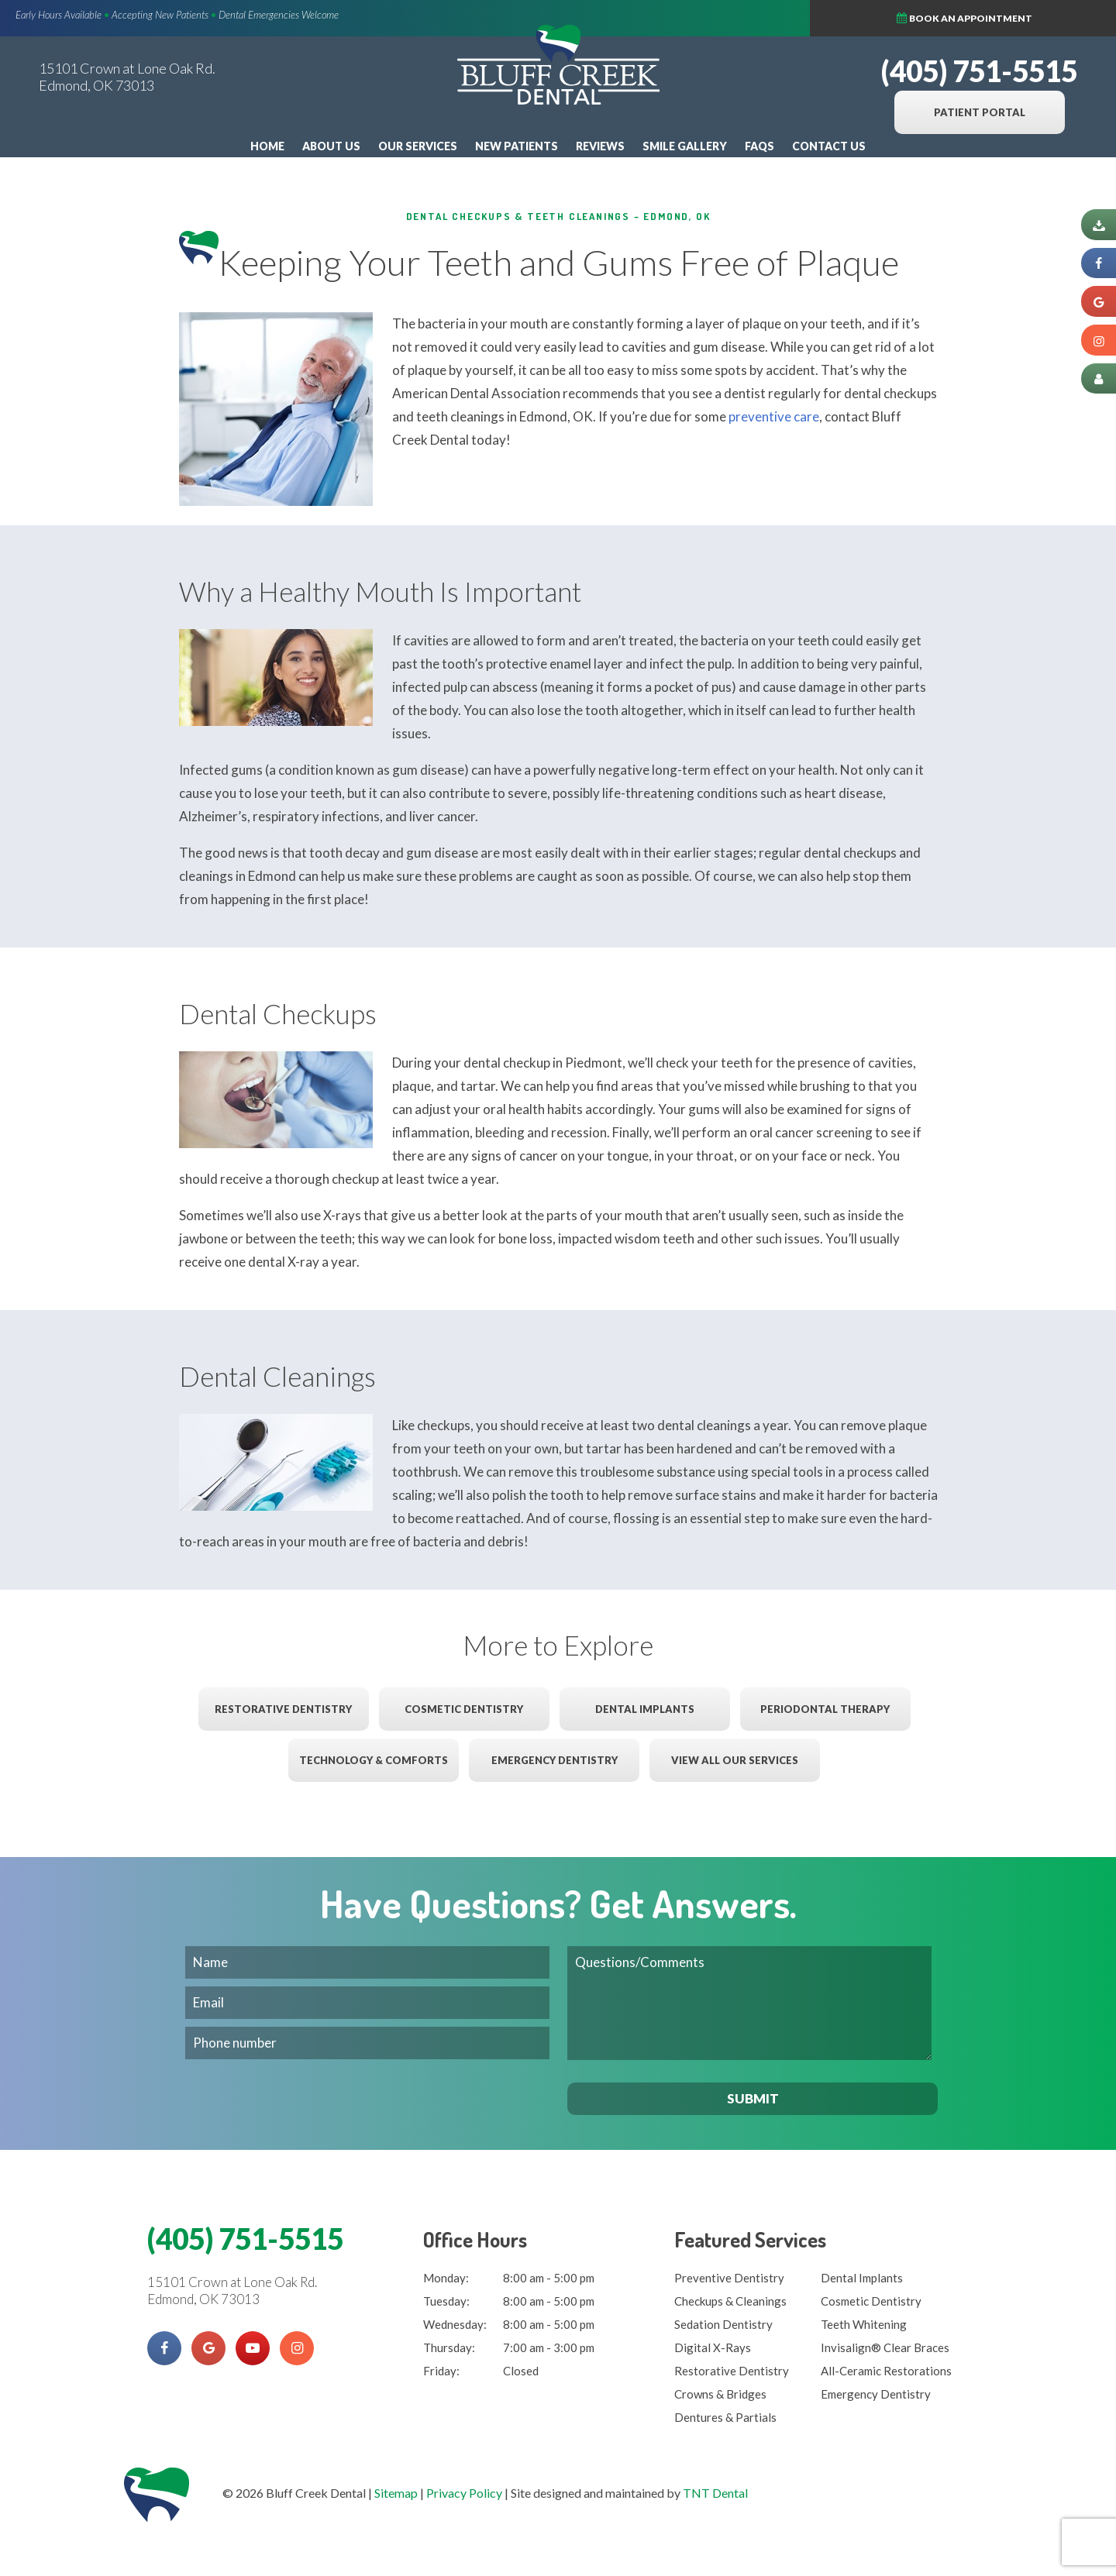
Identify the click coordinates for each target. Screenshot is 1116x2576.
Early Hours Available (59, 15)
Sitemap (396, 2492)
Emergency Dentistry (554, 1760)
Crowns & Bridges (720, 2394)
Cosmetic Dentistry (464, 1709)
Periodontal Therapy (825, 1709)
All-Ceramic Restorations (886, 2371)
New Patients (516, 146)
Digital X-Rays (712, 2347)
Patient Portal (979, 112)
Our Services (417, 146)
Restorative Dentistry (283, 1709)
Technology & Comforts (373, 1760)
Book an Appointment (1011, 17)
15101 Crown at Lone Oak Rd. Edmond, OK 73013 (127, 77)
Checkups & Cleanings (730, 2301)
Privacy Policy (464, 2492)
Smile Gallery (684, 146)
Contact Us (829, 146)
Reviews (600, 146)
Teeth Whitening (864, 2324)
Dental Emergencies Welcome (279, 15)
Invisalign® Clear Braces (885, 2347)
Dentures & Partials (725, 2417)
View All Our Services (734, 1760)
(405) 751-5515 (979, 71)
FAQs (759, 146)
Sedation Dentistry (723, 2324)
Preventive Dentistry (729, 2278)
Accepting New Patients (160, 15)
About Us (331, 146)
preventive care (773, 416)
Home (267, 146)
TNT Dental (715, 2492)
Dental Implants (644, 1709)
